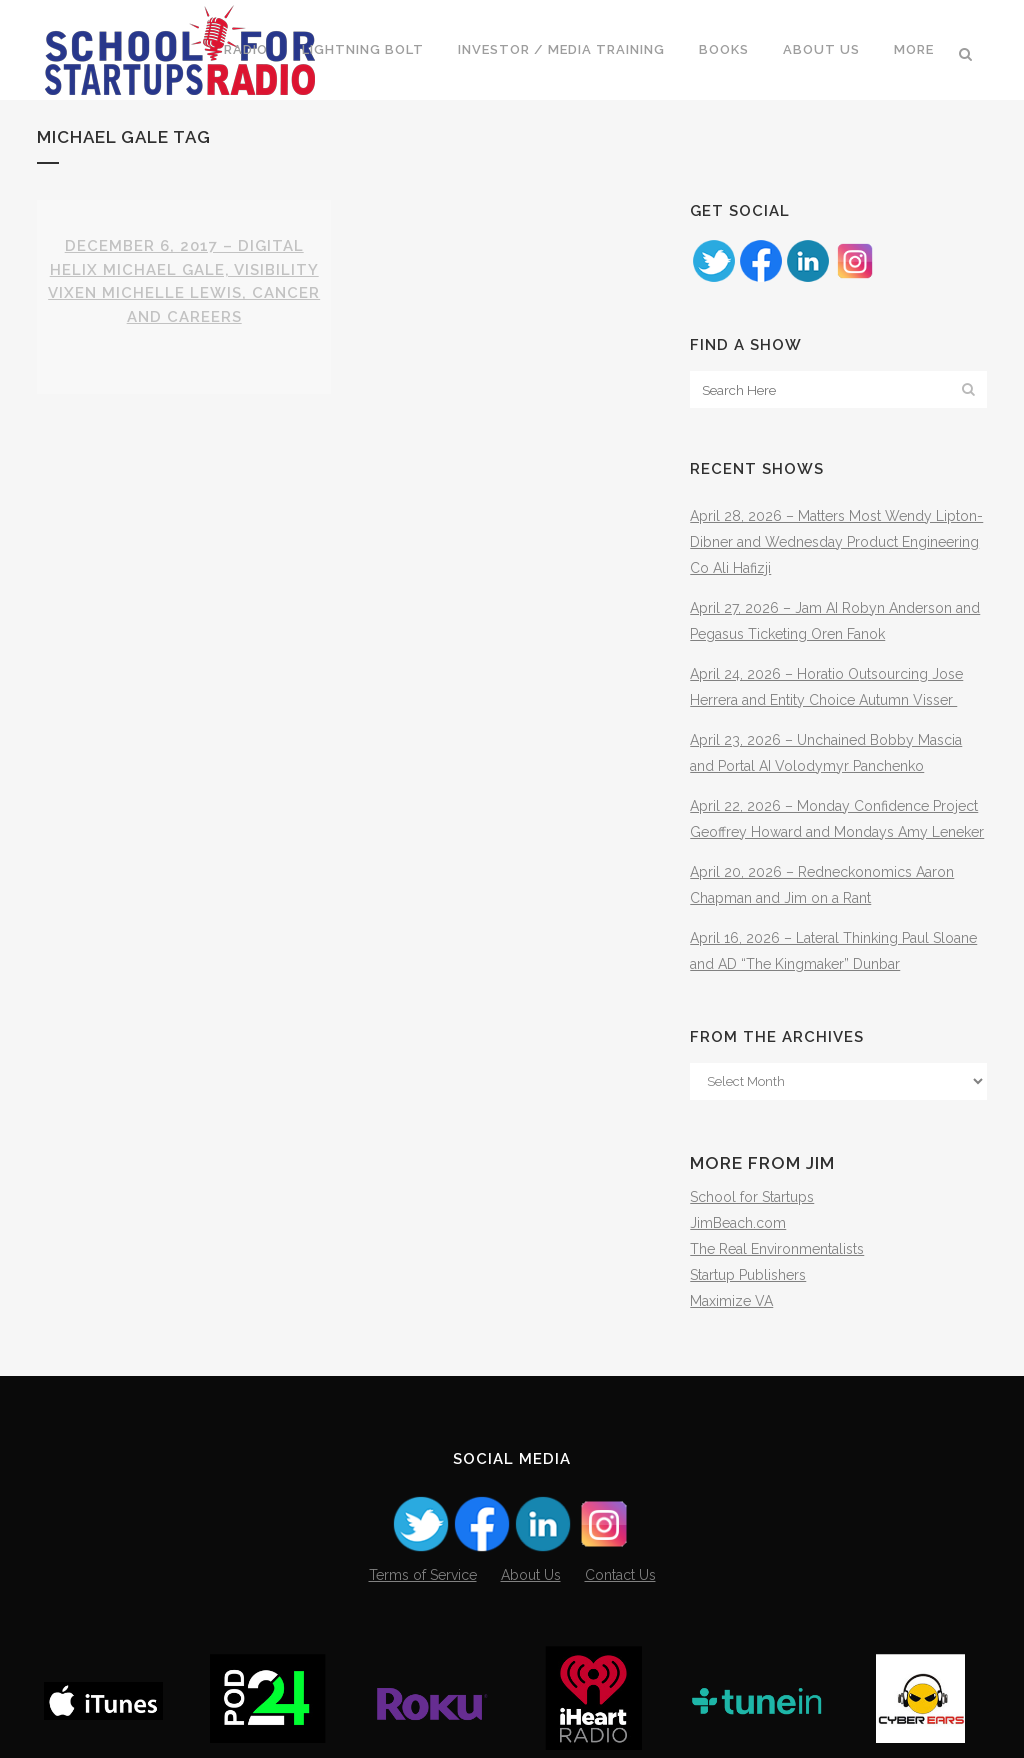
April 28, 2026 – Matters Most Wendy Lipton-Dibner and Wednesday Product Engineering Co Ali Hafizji (836, 542)
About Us (531, 1575)
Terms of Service (423, 1575)
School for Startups (752, 1197)
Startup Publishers (748, 1275)
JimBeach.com (738, 1223)
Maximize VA (731, 1301)
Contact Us (620, 1575)
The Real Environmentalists (777, 1249)
